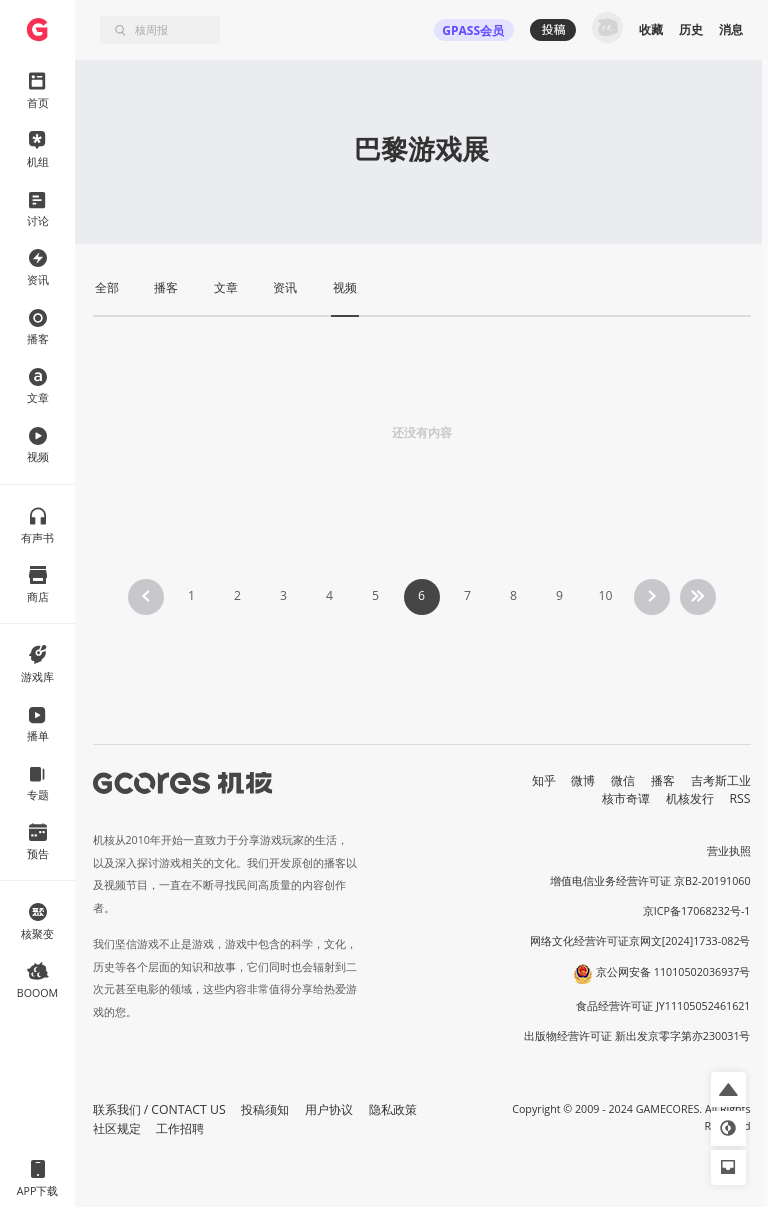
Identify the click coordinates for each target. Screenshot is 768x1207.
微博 (583, 780)
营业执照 (729, 851)
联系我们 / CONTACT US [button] (159, 1109)
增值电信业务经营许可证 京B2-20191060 (650, 881)
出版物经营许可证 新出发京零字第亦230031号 (637, 1036)
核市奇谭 (626, 798)
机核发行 (690, 798)
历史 (691, 29)
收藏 (651, 29)
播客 (663, 780)
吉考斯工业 (721, 780)
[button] (728, 1089)
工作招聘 (180, 1128)
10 (605, 595)
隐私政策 (393, 1109)
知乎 (544, 780)
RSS (740, 798)
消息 (731, 29)
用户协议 (329, 1109)
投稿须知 (265, 1109)
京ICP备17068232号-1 (697, 911)
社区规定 (117, 1128)
